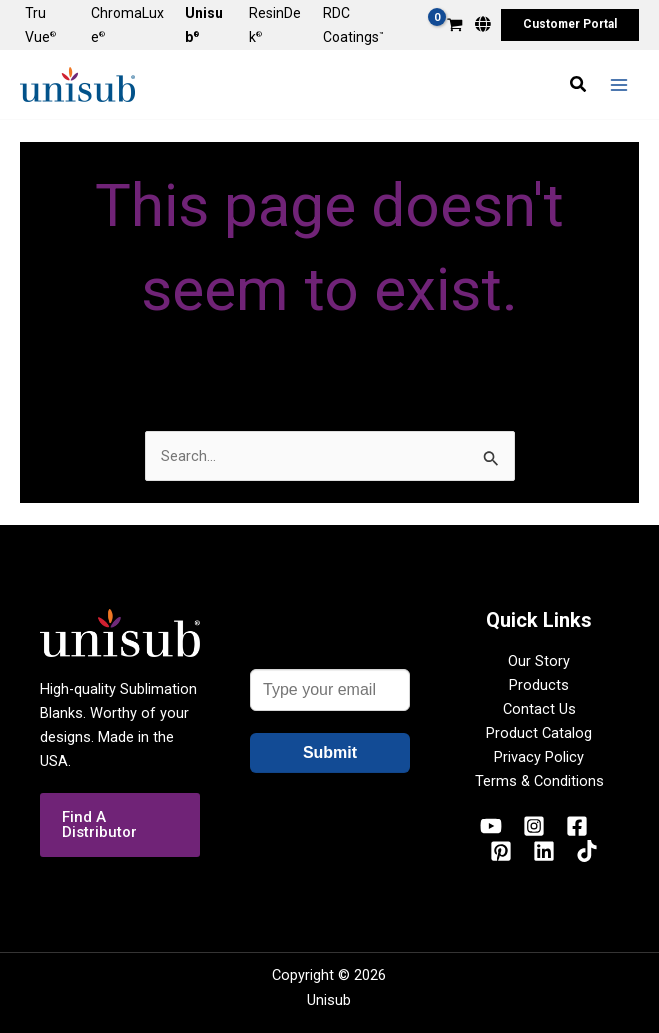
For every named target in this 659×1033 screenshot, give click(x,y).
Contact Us (539, 709)
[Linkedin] (544, 851)
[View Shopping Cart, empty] (455, 26)
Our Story (539, 661)
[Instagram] (534, 826)
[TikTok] (587, 851)
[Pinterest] (501, 851)
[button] (570, 25)
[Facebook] (577, 826)
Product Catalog (539, 733)
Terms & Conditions (539, 781)
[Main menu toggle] (619, 84)
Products (539, 685)
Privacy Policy (539, 757)
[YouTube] (491, 826)
